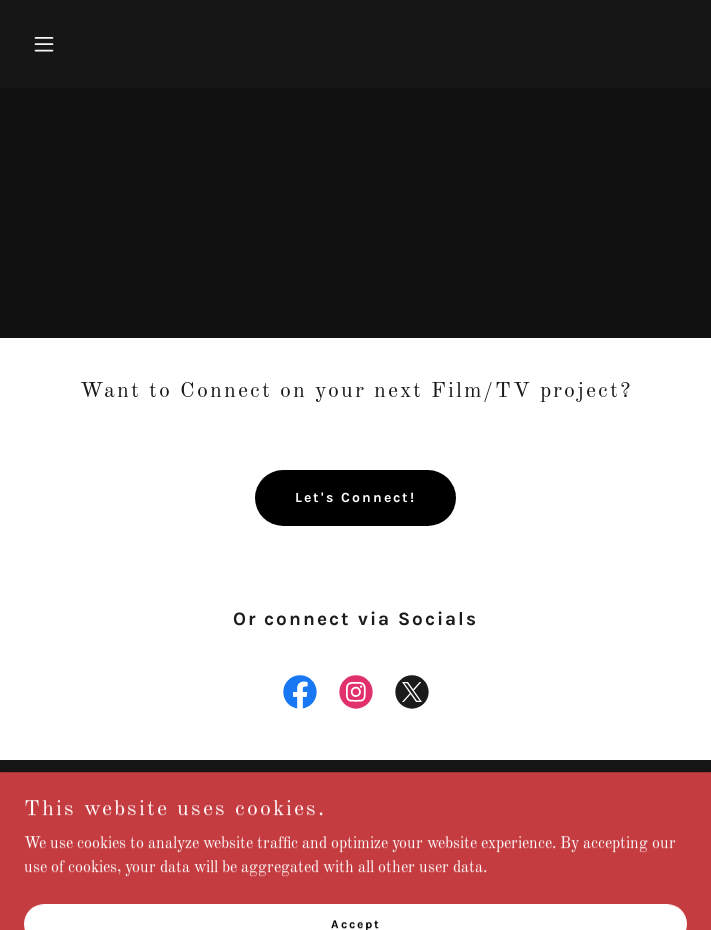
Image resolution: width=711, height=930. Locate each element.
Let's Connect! (355, 497)
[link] (300, 696)
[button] (73, 44)
